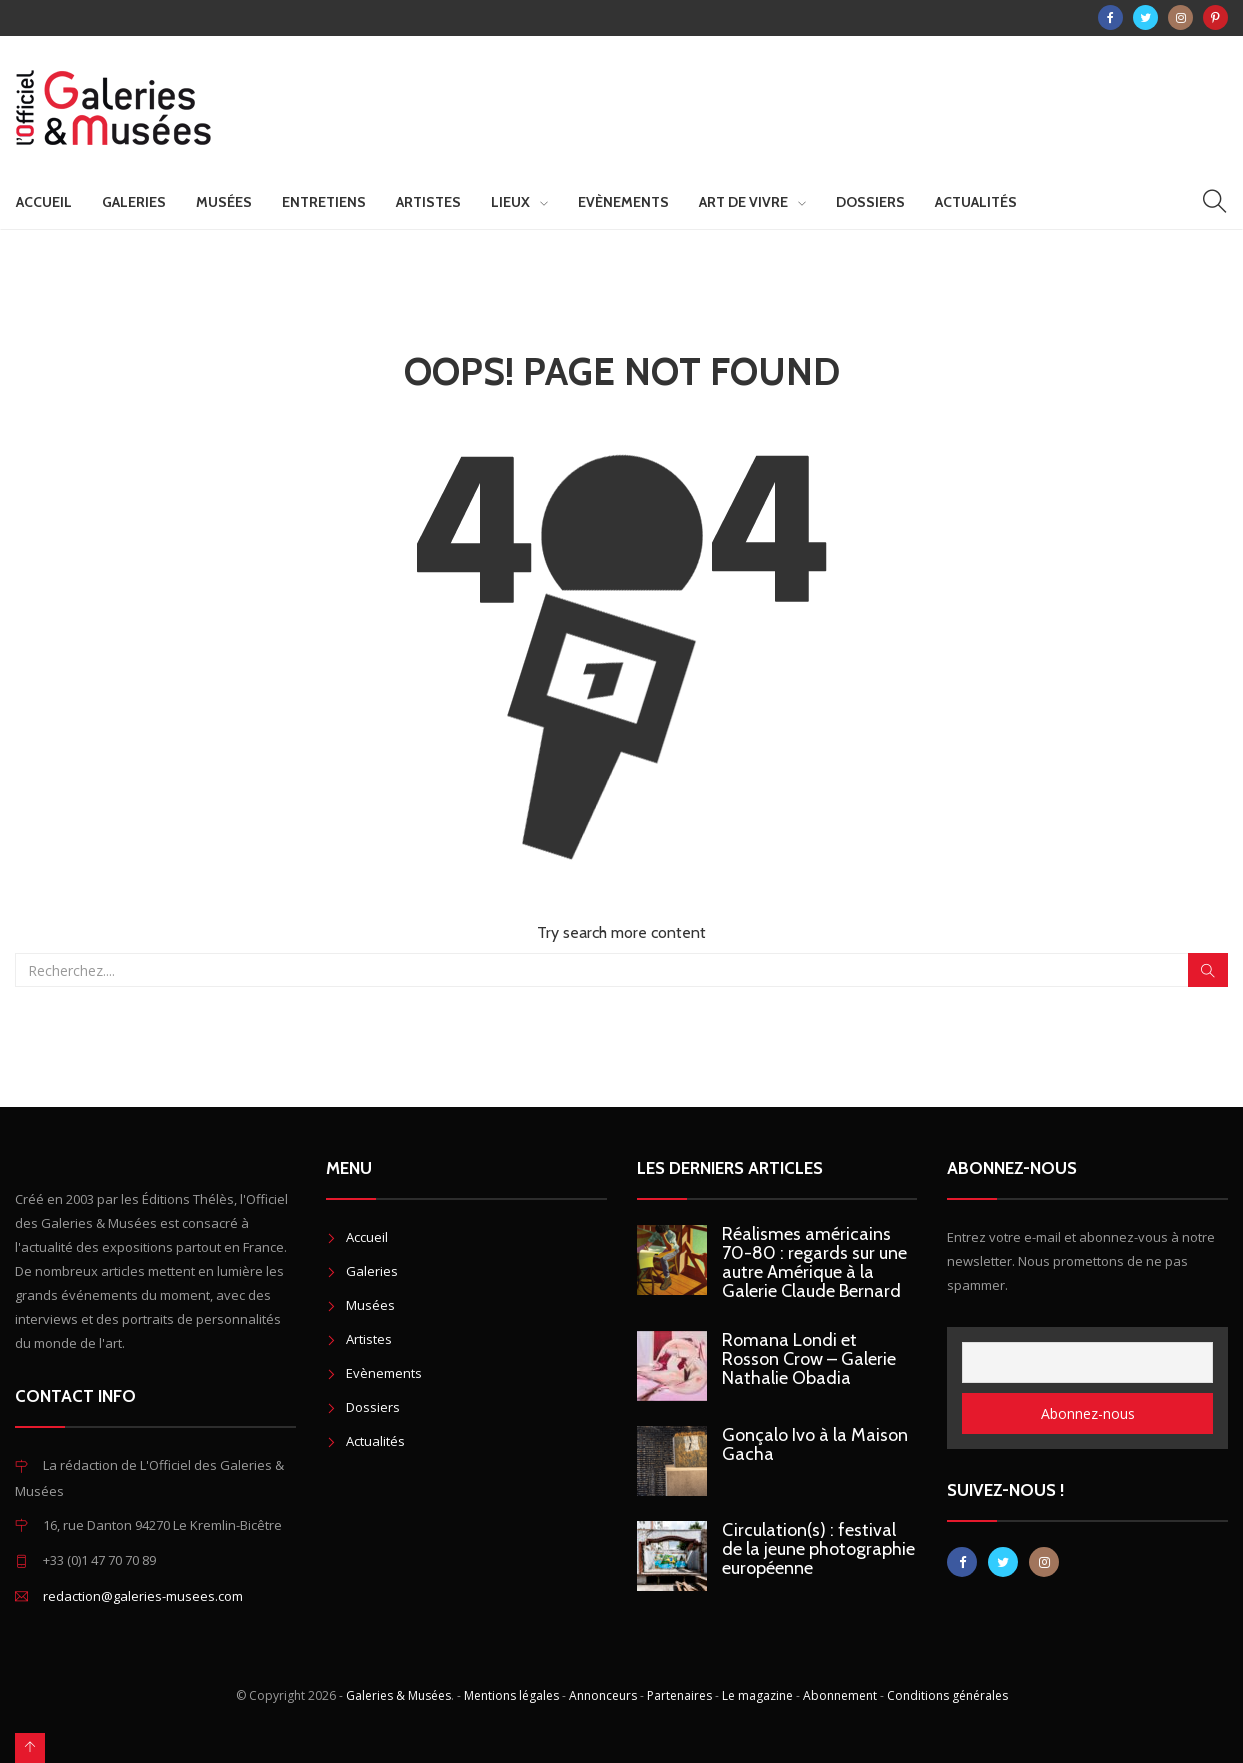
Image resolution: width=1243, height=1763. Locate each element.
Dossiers (870, 202)
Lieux (510, 202)
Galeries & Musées (398, 1695)
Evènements (623, 202)
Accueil (44, 202)
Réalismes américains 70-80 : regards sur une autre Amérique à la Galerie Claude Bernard (814, 1262)
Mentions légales (511, 1695)
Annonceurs (603, 1695)
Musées (224, 202)
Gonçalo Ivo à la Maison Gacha (815, 1444)
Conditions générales (947, 1695)
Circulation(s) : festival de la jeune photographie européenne (818, 1549)
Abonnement (840, 1695)
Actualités (976, 202)
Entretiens (324, 202)
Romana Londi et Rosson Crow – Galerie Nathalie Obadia (809, 1359)
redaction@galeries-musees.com (143, 1596)
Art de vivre (743, 202)
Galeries (134, 202)
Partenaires (679, 1695)
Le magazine (757, 1695)
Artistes (428, 202)
